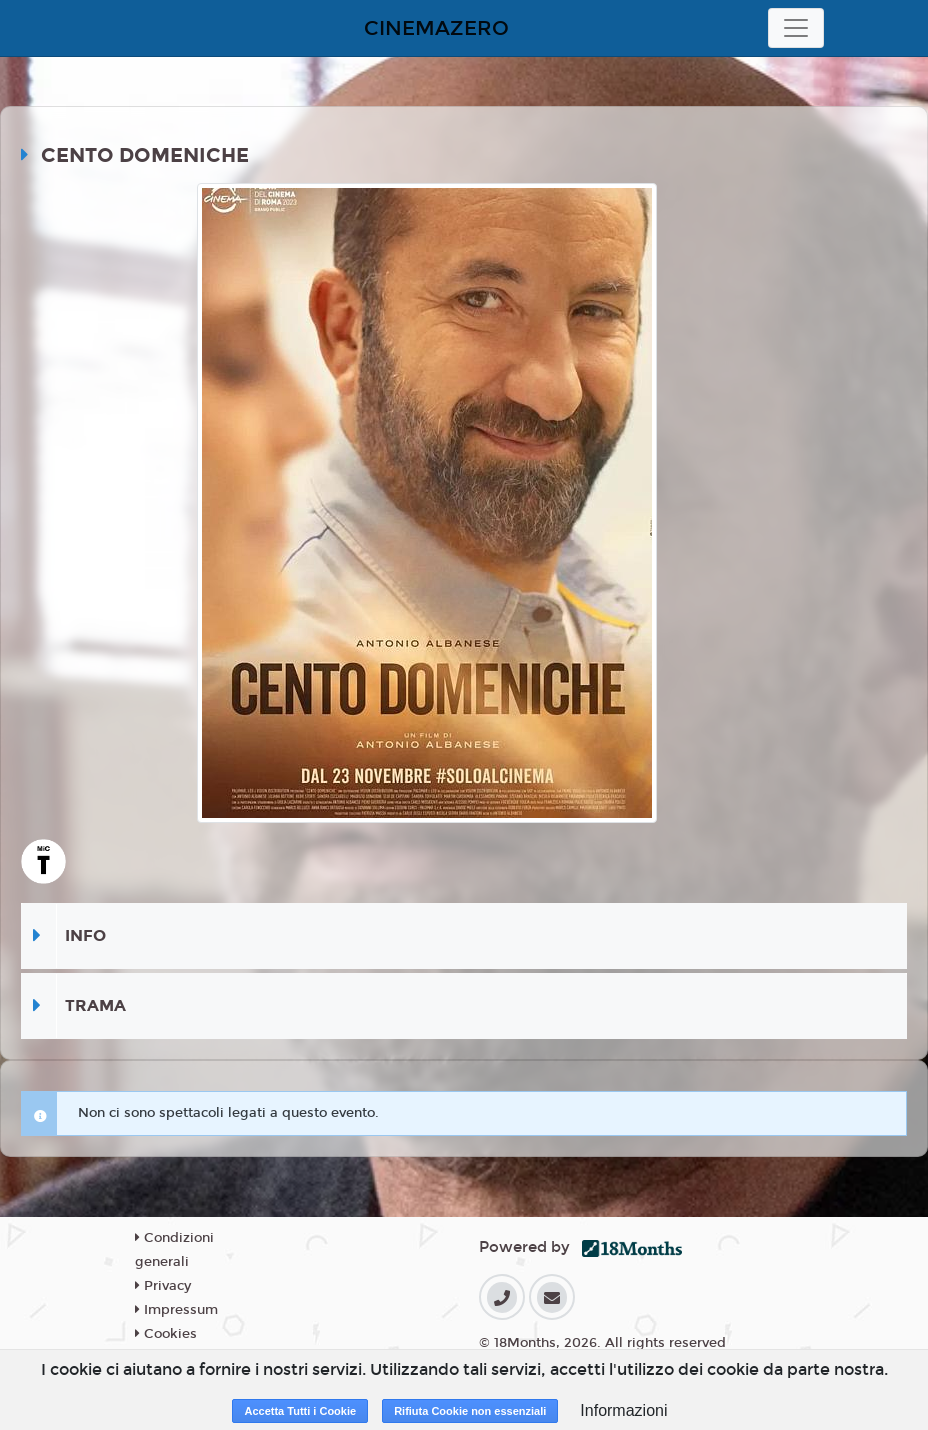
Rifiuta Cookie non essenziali (470, 1411)
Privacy (163, 1286)
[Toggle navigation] (796, 28)
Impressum (176, 1310)
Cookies (166, 1334)
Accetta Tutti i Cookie (300, 1411)
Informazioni (623, 1410)
